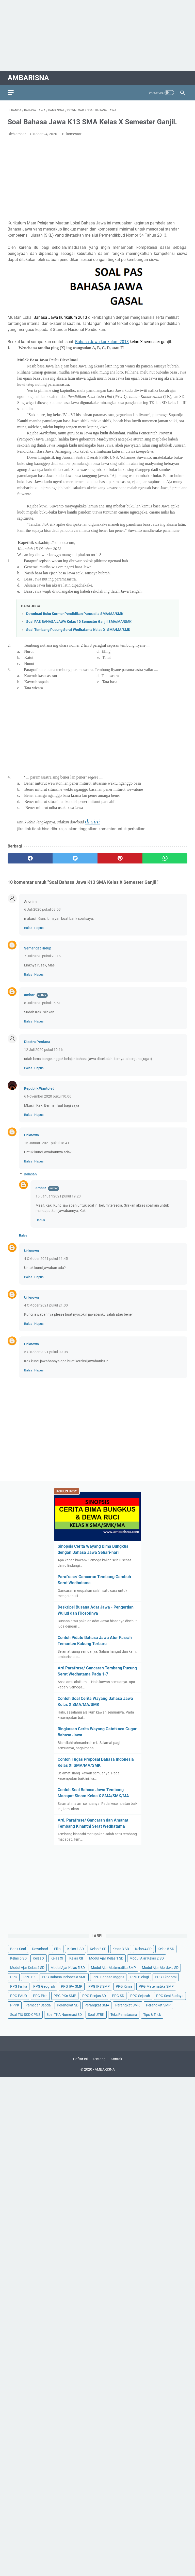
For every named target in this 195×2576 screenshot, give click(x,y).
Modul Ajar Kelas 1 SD (106, 1958)
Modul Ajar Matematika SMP (113, 1968)
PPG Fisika (18, 1986)
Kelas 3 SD (120, 1949)
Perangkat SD (67, 2005)
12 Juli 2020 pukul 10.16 (43, 1050)
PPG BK (29, 1977)
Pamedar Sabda (38, 2005)
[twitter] (75, 858)
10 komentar (71, 134)
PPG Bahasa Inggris (108, 1977)
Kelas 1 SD (75, 1949)
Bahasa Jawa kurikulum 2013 (102, 341)
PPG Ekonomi (165, 1977)
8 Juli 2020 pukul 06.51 (42, 1003)
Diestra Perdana (37, 1042)
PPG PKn (40, 1996)
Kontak (116, 2059)
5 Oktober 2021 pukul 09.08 (46, 1352)
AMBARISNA (28, 78)
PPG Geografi (44, 1986)
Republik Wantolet (39, 1088)
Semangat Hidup (37, 948)
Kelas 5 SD (166, 1949)
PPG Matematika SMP (156, 1986)
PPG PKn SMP (65, 1996)
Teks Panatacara (123, 2015)
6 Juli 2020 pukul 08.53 (42, 909)
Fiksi (57, 1949)
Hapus (39, 928)
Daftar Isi (80, 2059)
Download (40, 1949)
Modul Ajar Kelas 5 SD (68, 1968)
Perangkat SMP (158, 2005)
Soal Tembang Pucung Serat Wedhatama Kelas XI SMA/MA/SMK (78, 630)
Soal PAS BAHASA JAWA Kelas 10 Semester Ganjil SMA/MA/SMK (79, 622)
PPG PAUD (18, 1996)
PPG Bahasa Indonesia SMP (64, 1977)
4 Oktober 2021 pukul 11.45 (46, 1259)
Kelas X (38, 1958)
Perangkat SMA (97, 2005)
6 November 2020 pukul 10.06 (47, 1096)
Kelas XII (76, 1958)
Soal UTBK (96, 2015)
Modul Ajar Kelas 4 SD (27, 1968)
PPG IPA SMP (71, 1986)
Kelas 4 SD (143, 1949)
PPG (13, 1977)
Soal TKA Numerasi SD (64, 2015)
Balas (28, 928)
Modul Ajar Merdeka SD (160, 1968)
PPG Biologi (139, 1977)
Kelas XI (57, 1958)
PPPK (14, 2005)
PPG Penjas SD (94, 1996)
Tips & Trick (152, 2015)
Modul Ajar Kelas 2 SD (146, 1958)
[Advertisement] (97, 35)
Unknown (31, 1135)
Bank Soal (18, 1949)
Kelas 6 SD (18, 1958)
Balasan (30, 1174)
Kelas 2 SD (98, 1949)
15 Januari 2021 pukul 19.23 (58, 1196)
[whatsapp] (164, 858)
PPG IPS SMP (99, 1986)
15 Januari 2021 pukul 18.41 (46, 1143)
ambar (29, 995)
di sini (92, 821)
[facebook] (30, 858)
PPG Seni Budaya (170, 1996)
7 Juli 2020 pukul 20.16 (42, 956)
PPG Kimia (124, 1986)
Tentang (99, 2059)
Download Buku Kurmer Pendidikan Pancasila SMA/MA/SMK (74, 614)
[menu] (14, 92)
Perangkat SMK (127, 2005)
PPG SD (118, 1996)
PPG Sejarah (140, 1996)
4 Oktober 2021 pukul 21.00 (46, 1305)
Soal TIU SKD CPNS (25, 2015)
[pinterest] (120, 858)
